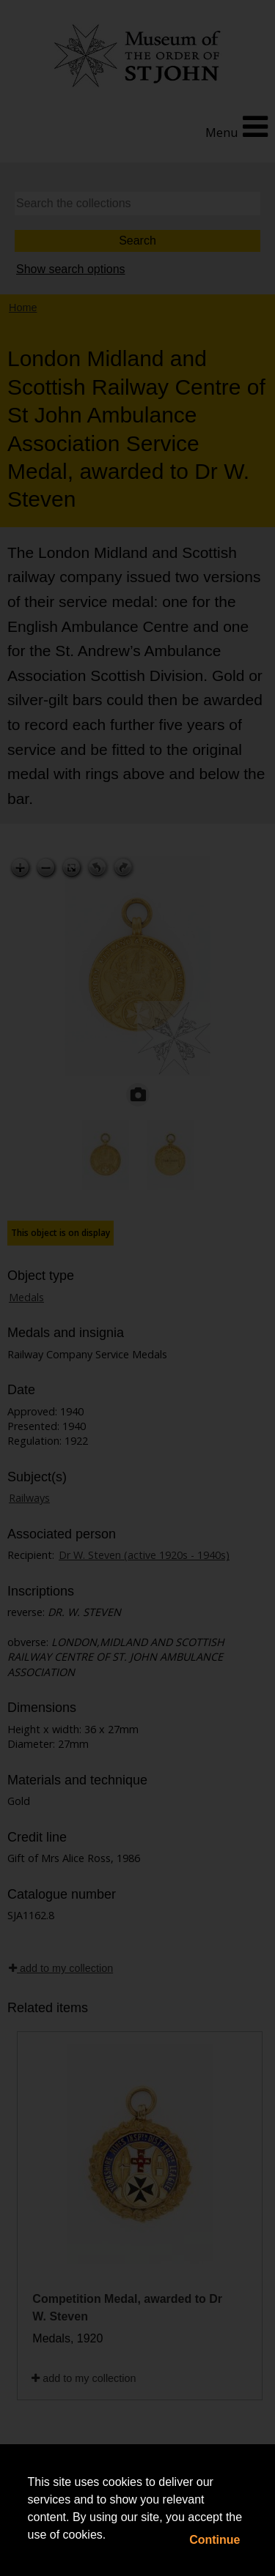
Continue (214, 2540)
